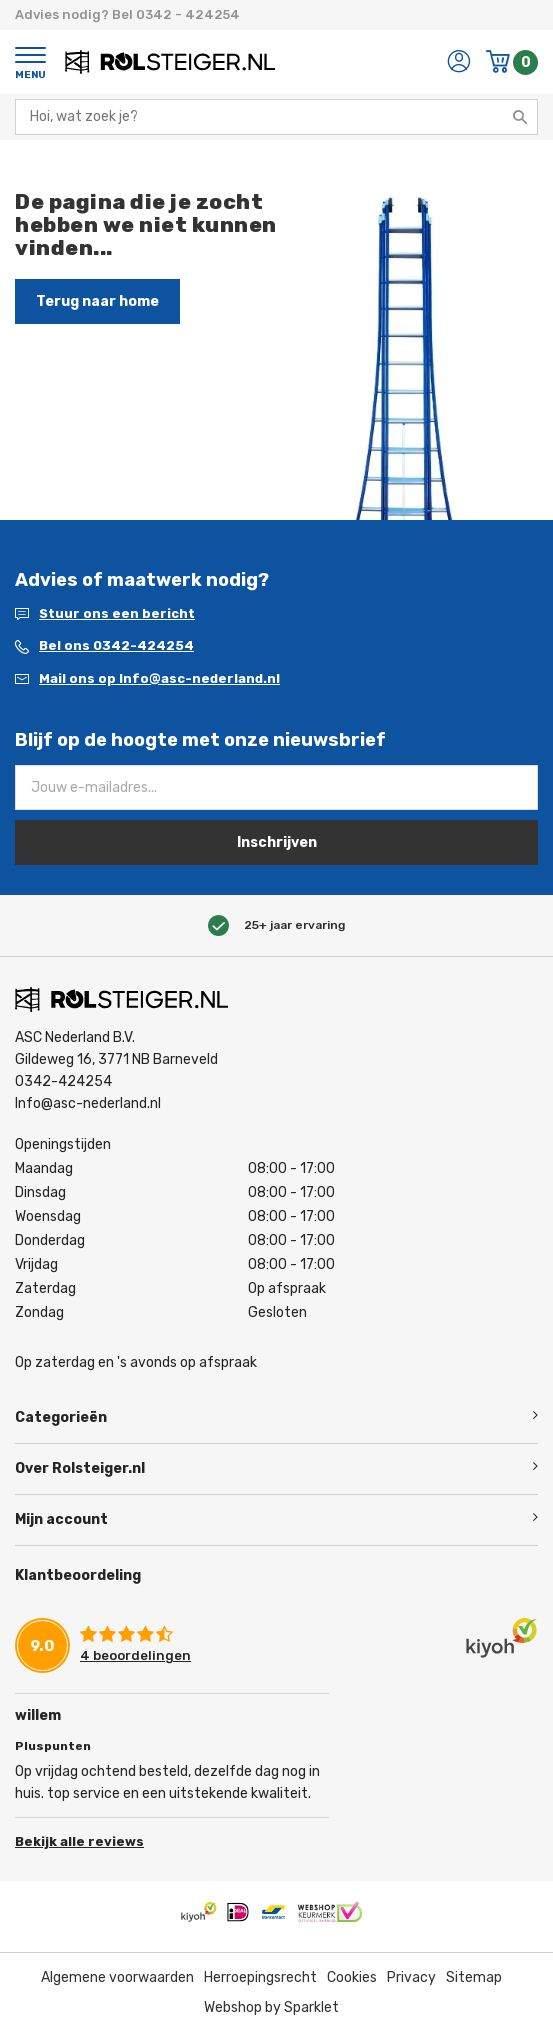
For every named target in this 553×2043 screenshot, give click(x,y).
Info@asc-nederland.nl (88, 1103)
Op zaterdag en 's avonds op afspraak (136, 1362)
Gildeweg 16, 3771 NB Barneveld (116, 1059)
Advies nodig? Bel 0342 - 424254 (127, 14)
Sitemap (474, 1977)
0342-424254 (63, 1081)
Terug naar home (97, 301)
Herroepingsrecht (260, 1977)
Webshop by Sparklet (271, 2007)
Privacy (411, 1977)
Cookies (352, 1977)
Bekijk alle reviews (79, 1841)
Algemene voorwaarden (117, 1977)
